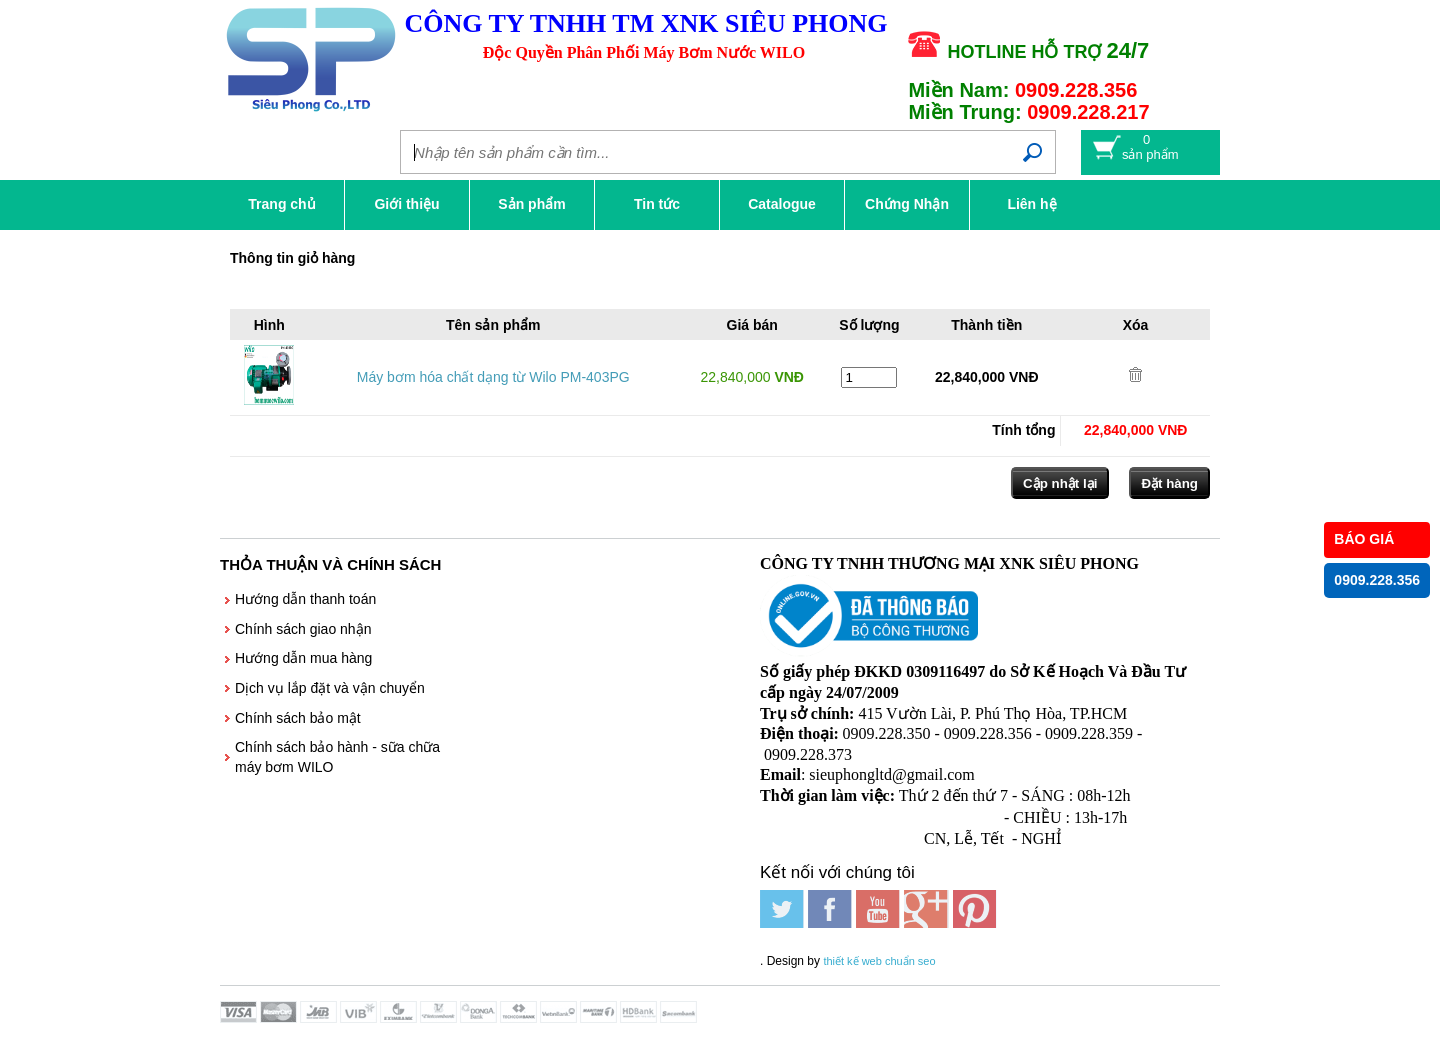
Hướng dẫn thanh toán (305, 599)
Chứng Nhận (907, 204)
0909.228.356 (1377, 580)
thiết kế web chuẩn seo (879, 961)
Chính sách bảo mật (298, 718)
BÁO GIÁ (1364, 539)
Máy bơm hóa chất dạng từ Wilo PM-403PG (493, 377)
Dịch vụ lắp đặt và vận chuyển (330, 688)
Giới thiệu (406, 204)
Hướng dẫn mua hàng (303, 658)
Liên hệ (1031, 204)
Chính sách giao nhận (303, 629)
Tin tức (657, 204)
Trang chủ (281, 204)
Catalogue (782, 204)
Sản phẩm (531, 204)
